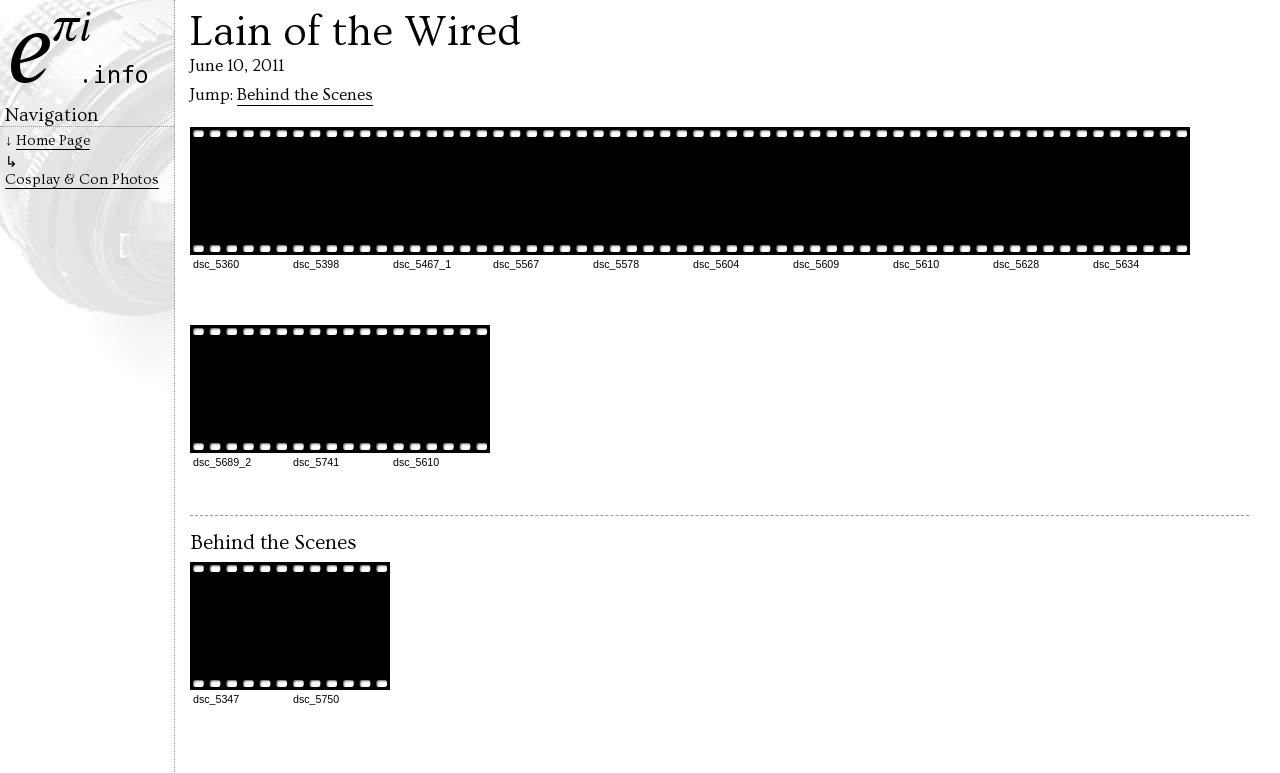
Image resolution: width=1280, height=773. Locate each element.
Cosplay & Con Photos (82, 179)
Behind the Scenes (305, 95)
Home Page (53, 140)
